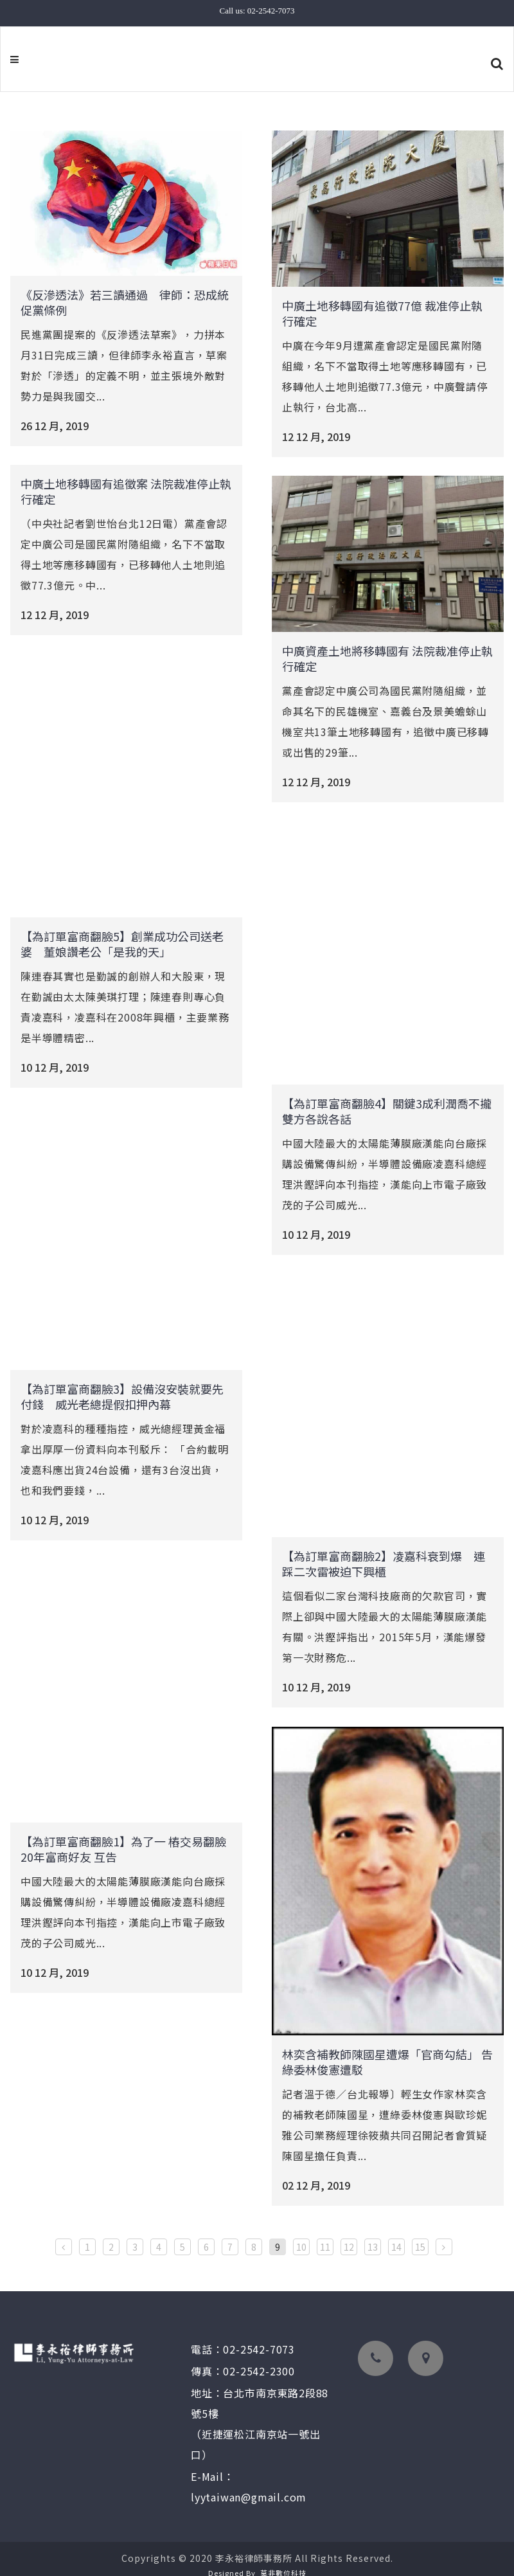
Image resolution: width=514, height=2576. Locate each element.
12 (349, 2234)
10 (301, 2234)
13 (373, 2234)
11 (325, 2234)
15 (420, 2234)
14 (396, 2234)
